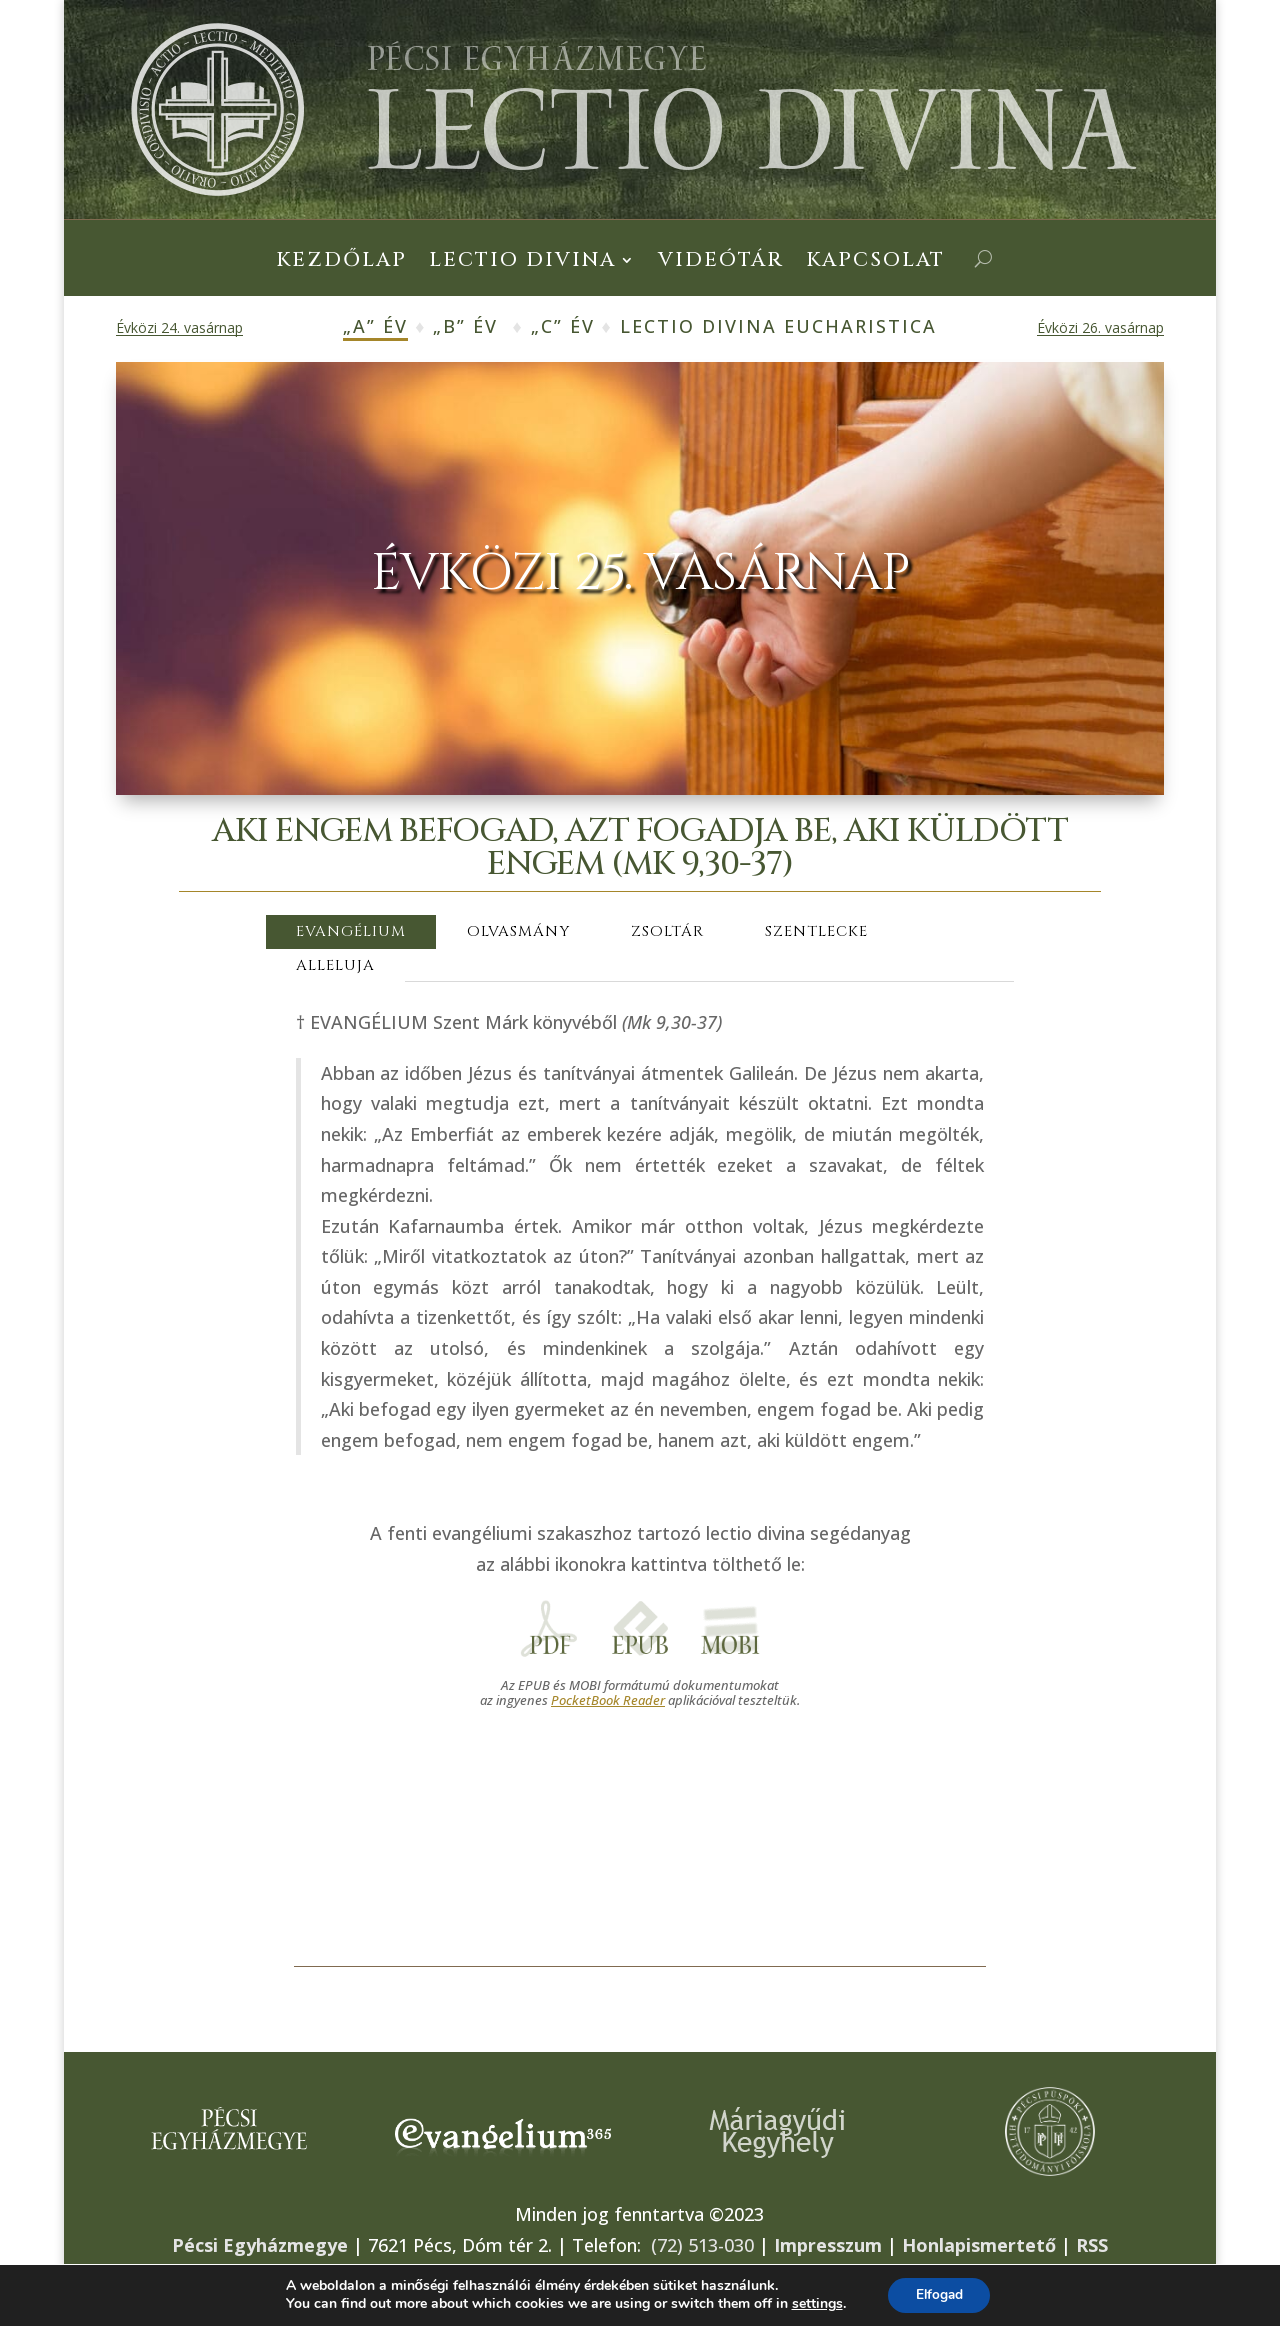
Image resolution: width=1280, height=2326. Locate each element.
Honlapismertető (979, 2245)
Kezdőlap (341, 263)
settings (813, 2304)
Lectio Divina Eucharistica (778, 326)
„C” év (563, 326)
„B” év (465, 326)
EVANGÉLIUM (351, 931)
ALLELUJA (335, 965)
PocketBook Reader (608, 1700)
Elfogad (939, 2294)
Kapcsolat (875, 263)
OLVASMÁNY (518, 931)
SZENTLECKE (816, 931)
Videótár (721, 263)
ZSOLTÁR (667, 931)
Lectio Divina (522, 263)
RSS (1092, 2245)
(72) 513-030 (702, 2245)
